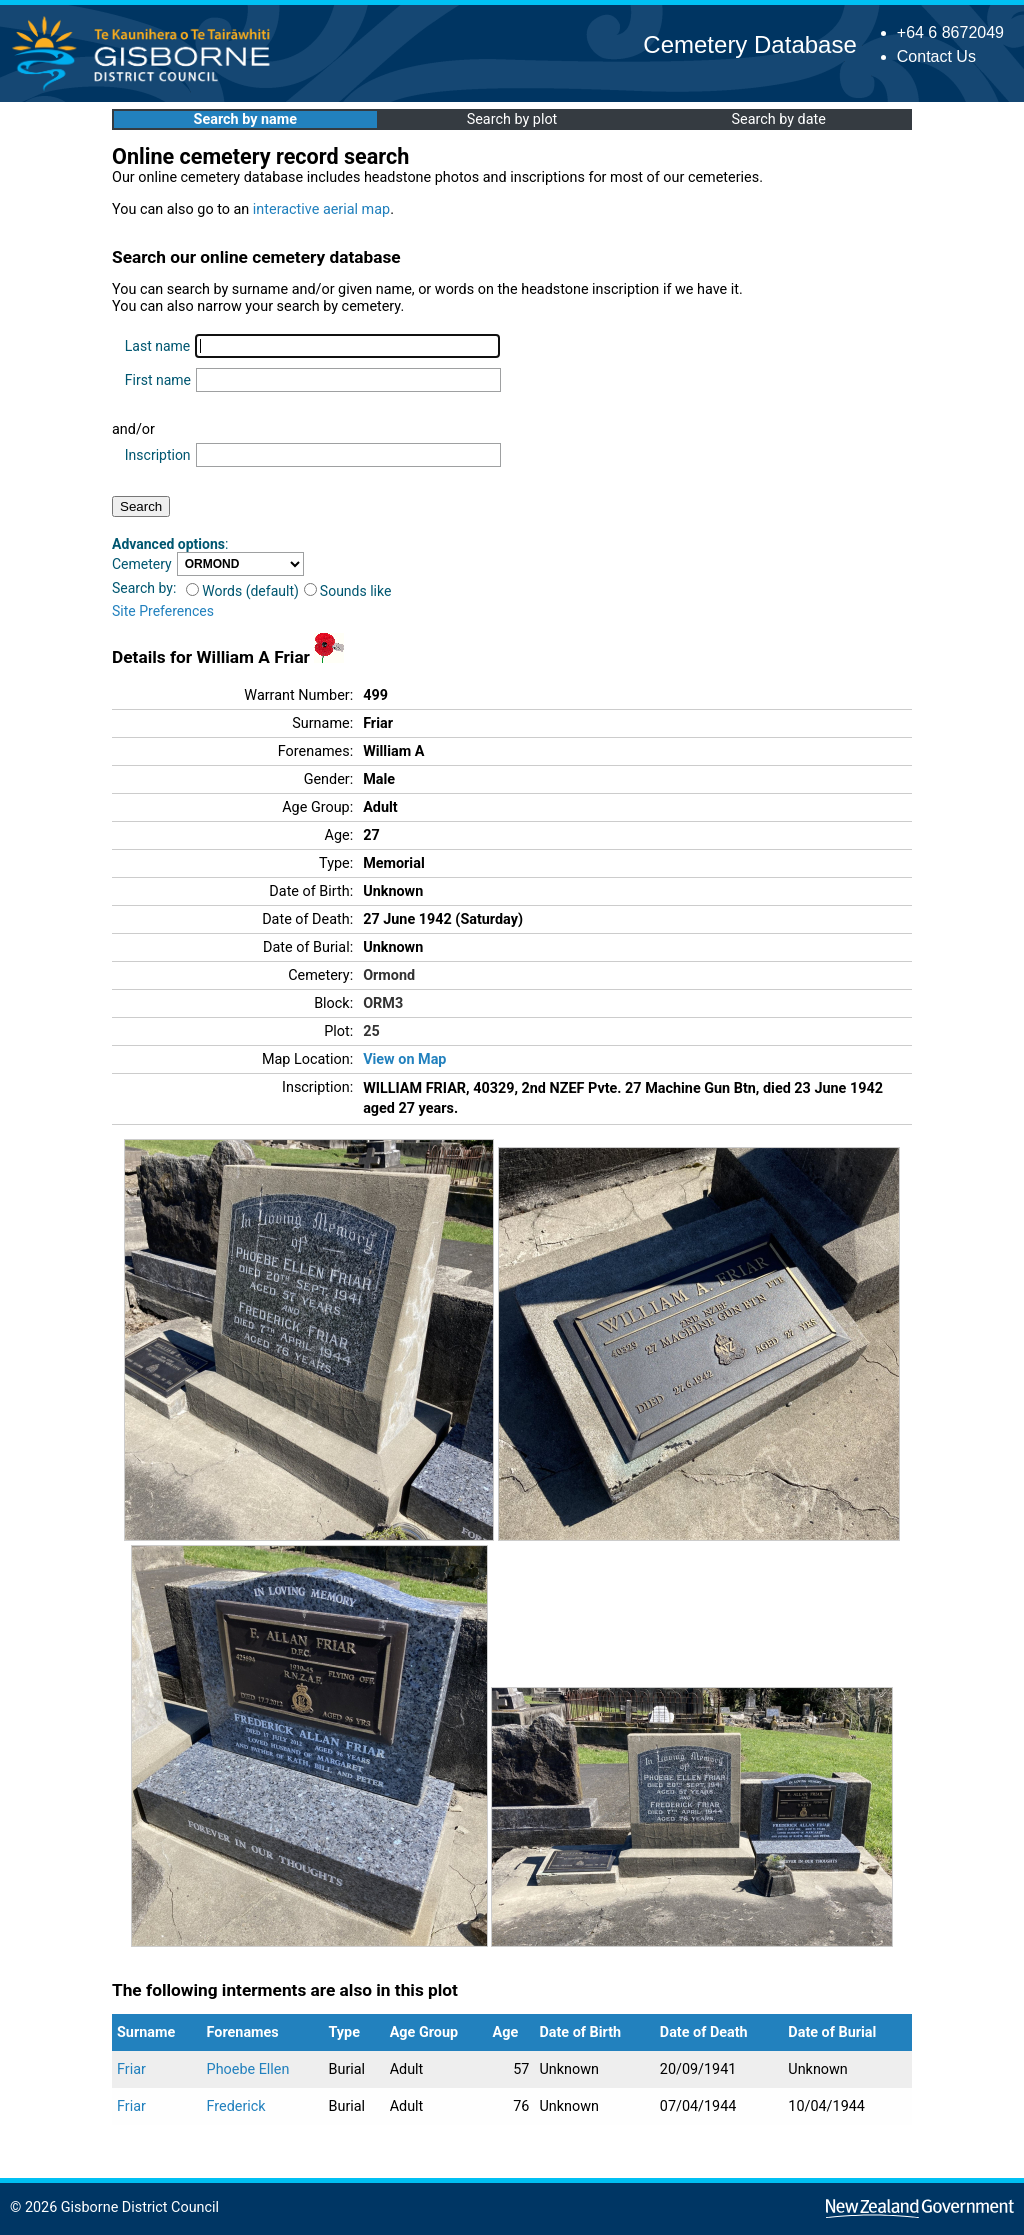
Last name (157, 346)
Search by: (144, 588)
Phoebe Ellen (248, 2069)
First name (158, 380)
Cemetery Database (749, 44)
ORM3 (383, 1003)
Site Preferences (163, 611)
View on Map (404, 1059)
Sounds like (348, 591)
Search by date (778, 119)
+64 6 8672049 (950, 32)
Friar (131, 2069)
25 (371, 1031)
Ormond (389, 975)
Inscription (158, 455)
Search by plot (512, 119)
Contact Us (936, 56)
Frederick (236, 2106)
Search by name (245, 119)
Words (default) (242, 591)
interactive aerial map (321, 209)
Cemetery (142, 564)
